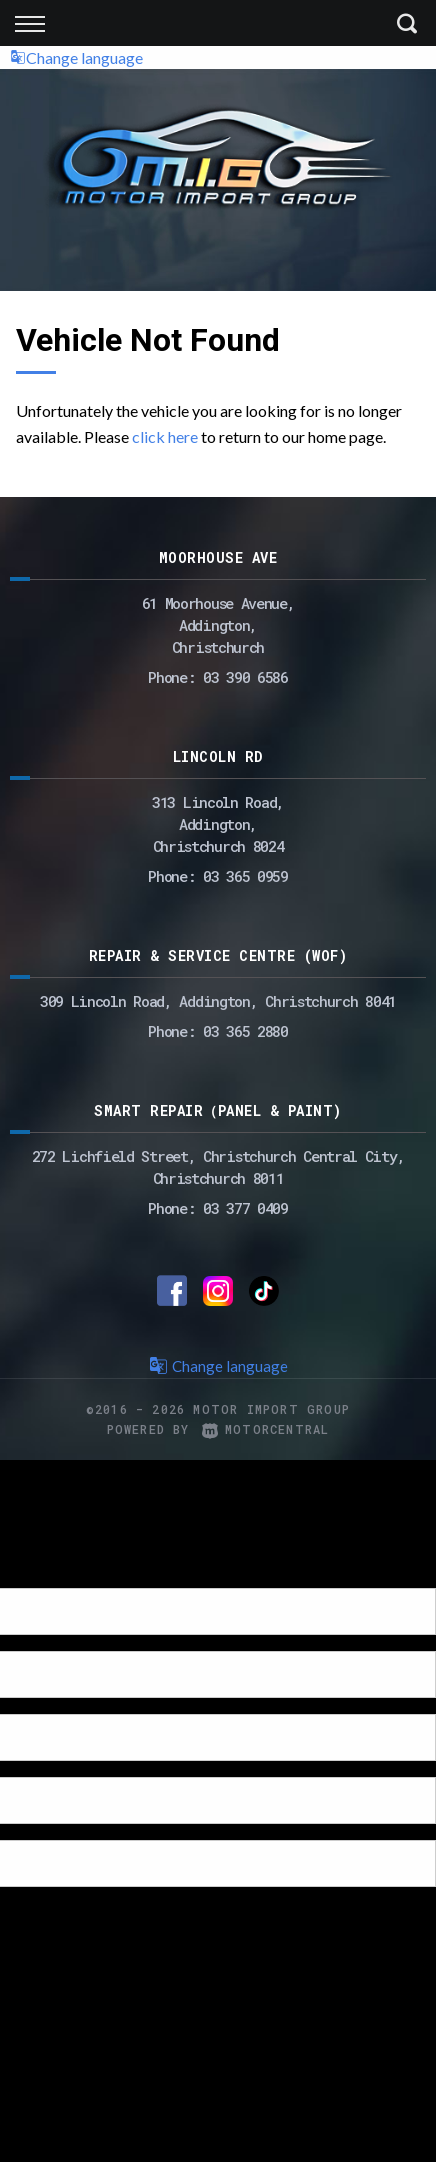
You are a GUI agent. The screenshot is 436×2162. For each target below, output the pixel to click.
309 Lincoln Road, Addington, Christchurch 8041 (218, 1001)
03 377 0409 (245, 1208)
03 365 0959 (245, 876)
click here (165, 436)
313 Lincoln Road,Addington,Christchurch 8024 (218, 824)
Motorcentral (266, 1429)
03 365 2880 (245, 1031)
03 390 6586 (245, 677)
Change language (76, 57)
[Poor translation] (49, 1570)
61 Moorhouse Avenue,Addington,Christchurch (218, 625)
